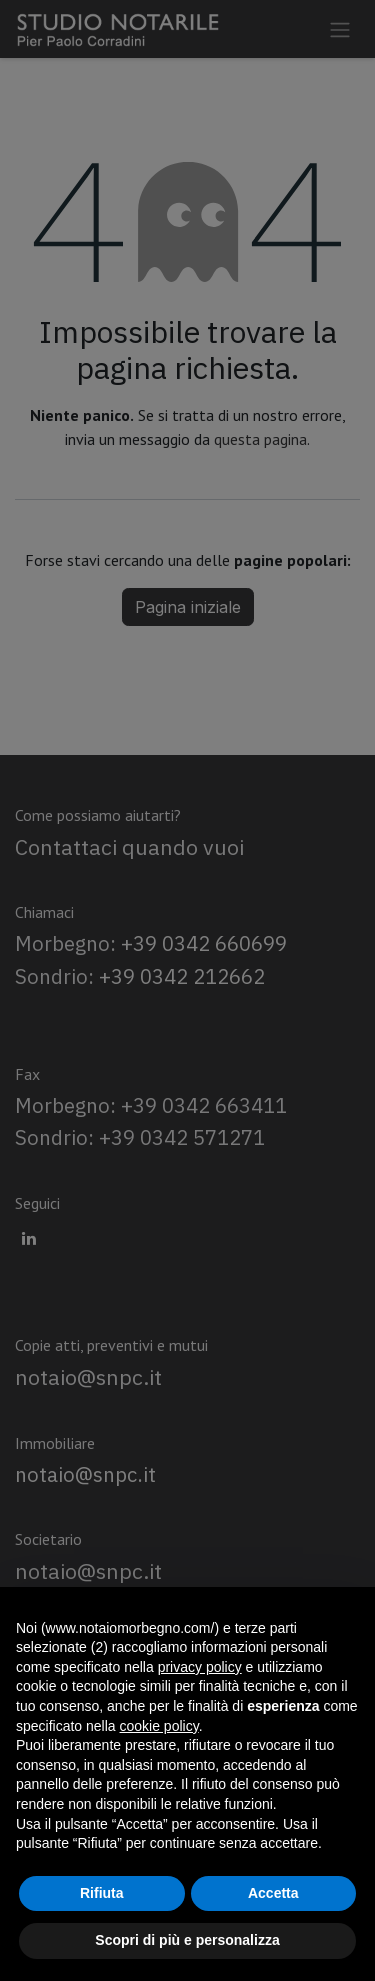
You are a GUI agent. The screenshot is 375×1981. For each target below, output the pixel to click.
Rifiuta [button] (102, 1893)
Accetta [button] (273, 1893)
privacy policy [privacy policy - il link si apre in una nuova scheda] (200, 1667)
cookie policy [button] (159, 1726)
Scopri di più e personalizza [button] (187, 1940)
